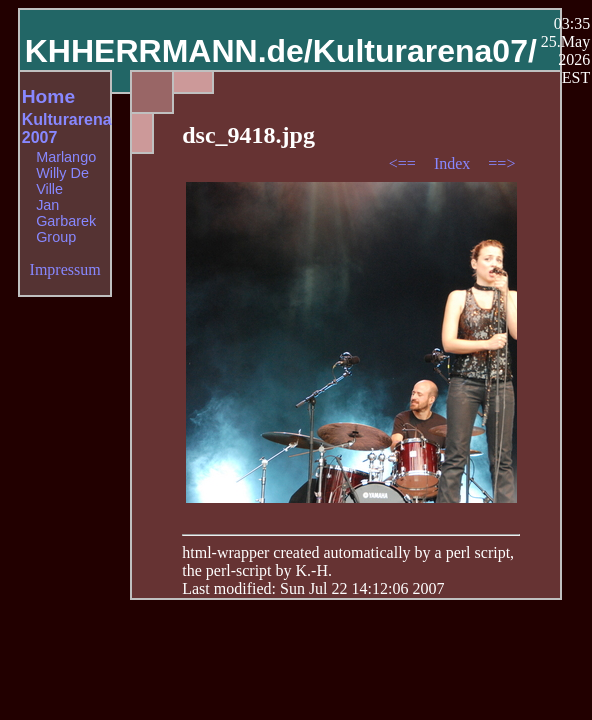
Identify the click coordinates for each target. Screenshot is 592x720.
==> (501, 163)
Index (454, 163)
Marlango (66, 157)
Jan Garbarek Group (66, 221)
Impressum (65, 269)
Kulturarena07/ (425, 51)
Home (48, 96)
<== (404, 163)
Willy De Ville (62, 181)
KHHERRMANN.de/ (169, 51)
